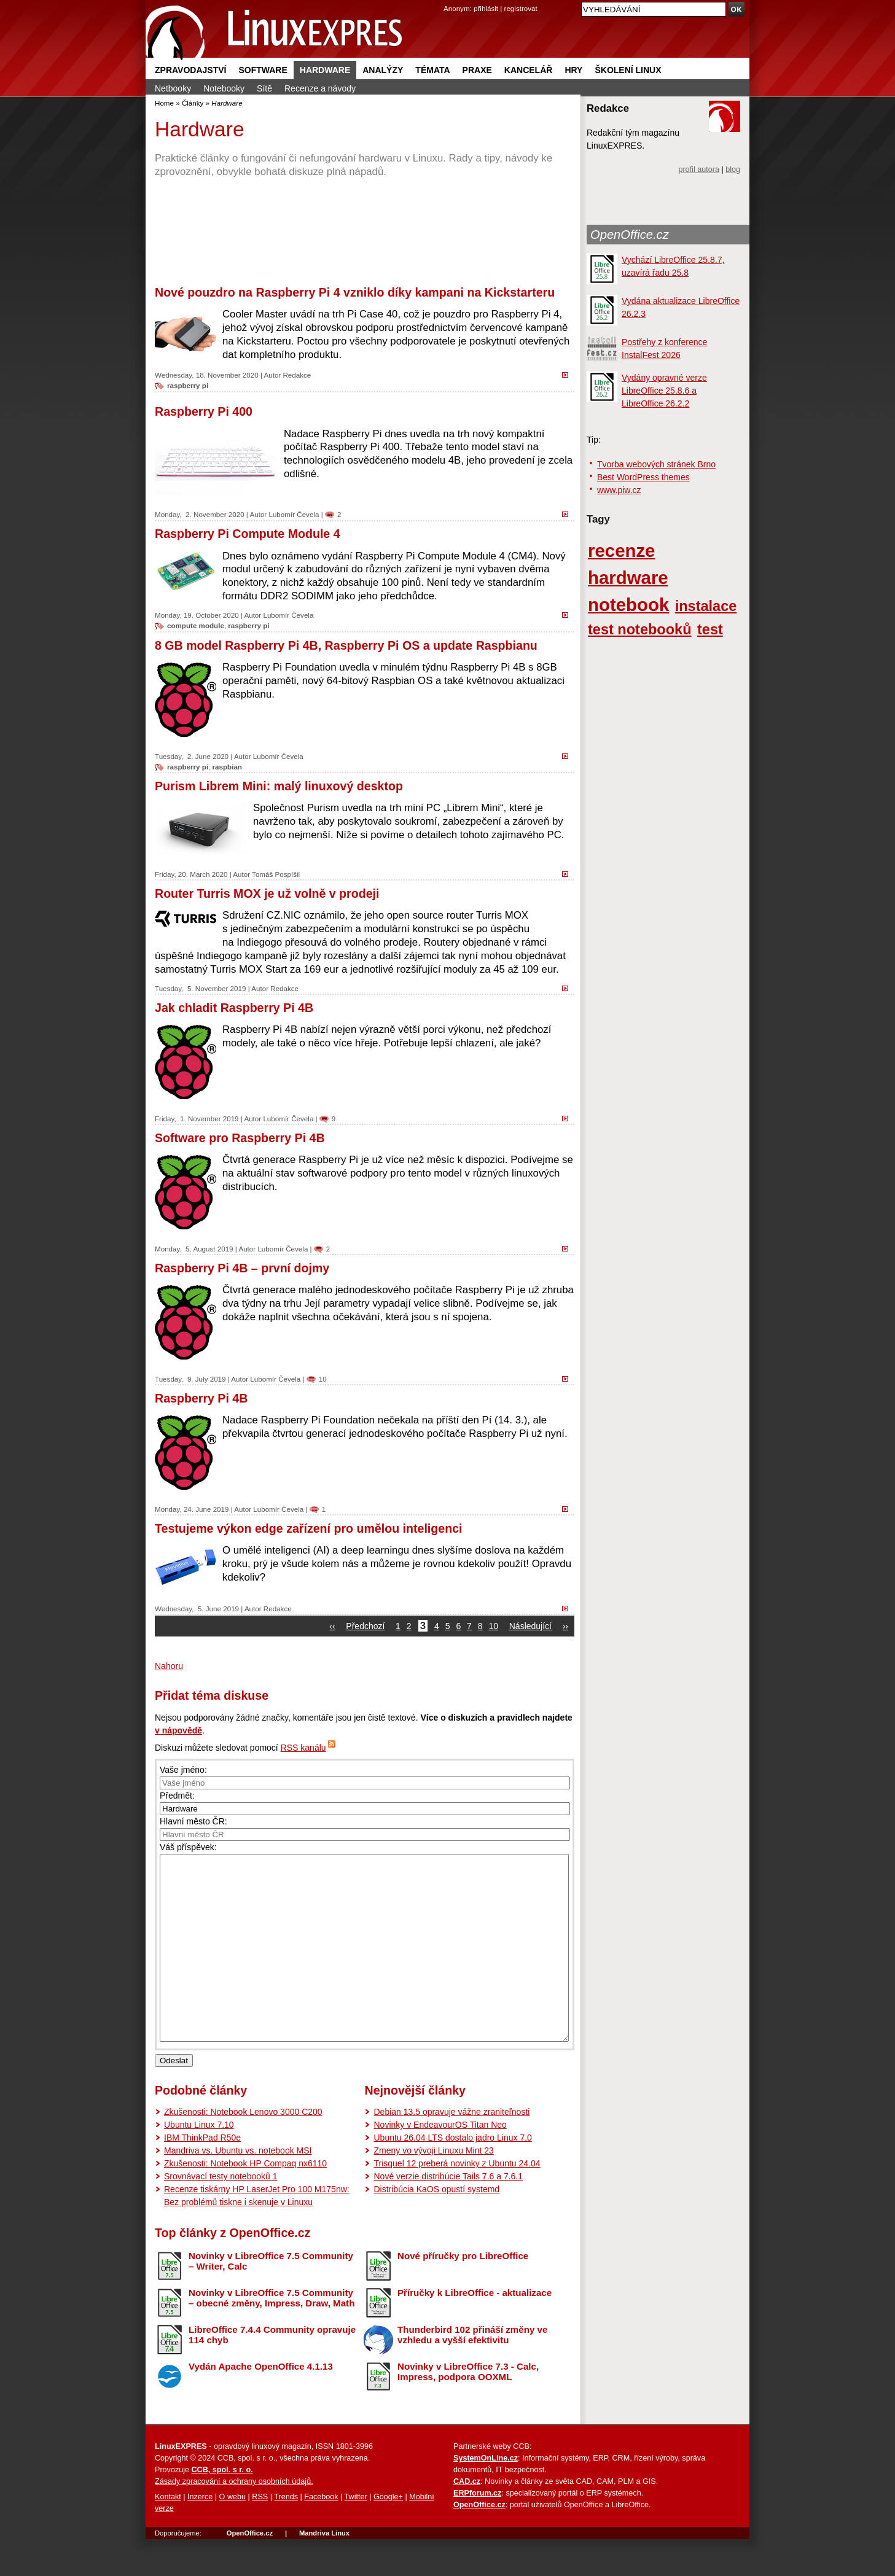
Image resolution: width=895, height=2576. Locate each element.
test (710, 629)
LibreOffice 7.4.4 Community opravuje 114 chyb (272, 2371)
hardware (628, 577)
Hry (573, 70)
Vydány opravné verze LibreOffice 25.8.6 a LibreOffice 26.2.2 (664, 390)
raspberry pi (187, 385)
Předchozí (365, 1626)
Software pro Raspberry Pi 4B (240, 1138)
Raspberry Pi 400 (203, 411)
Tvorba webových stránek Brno (656, 464)
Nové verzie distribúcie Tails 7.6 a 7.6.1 (448, 2213)
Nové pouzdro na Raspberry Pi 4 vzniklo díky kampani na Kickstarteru (355, 292)
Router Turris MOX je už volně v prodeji (267, 893)
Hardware (325, 70)
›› (565, 1626)
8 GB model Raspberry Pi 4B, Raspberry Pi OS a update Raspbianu (346, 645)
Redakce (297, 375)
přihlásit (486, 8)
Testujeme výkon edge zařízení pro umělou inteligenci (308, 1528)
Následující (530, 1626)
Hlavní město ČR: (193, 1821)
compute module (195, 625)
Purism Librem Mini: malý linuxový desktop (279, 786)
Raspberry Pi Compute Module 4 (247, 533)
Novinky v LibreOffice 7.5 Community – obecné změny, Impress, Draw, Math (271, 2334)
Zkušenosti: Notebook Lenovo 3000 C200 (243, 2149)
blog (732, 169)
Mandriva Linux (324, 2570)
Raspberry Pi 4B (201, 1398)
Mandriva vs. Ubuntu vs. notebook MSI (237, 2187)
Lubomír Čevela (293, 514)
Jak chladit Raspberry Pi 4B (234, 1007)
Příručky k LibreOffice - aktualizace (474, 2329)
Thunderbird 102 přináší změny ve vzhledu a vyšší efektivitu (472, 2371)
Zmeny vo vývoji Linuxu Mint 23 (433, 2187)
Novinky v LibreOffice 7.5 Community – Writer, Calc (271, 2297)
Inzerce (200, 2533)
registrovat (520, 8)
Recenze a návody (320, 88)
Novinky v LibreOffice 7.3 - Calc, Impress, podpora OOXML (468, 2408)
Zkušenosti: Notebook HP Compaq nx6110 (245, 2200)
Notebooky (223, 88)
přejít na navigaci (447, 0)
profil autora (698, 169)
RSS (260, 2533)
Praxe (477, 70)
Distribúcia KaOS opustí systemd (436, 2226)
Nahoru (169, 1666)
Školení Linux (628, 70)
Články (193, 103)
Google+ (388, 2533)
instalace (706, 606)
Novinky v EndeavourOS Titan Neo (439, 2161)
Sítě (264, 88)
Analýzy (382, 70)
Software (262, 70)
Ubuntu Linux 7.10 (199, 2161)
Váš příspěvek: (188, 1847)
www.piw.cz (619, 490)
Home (164, 103)
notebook (628, 604)
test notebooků (640, 629)
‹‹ (332, 1626)
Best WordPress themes (643, 477)
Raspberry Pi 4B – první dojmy (242, 1268)
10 (323, 1379)
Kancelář (528, 70)
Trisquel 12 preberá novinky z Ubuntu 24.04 (456, 2200)
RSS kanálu (303, 1748)
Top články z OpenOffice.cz (232, 2269)
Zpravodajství (190, 70)
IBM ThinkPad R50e (202, 2174)
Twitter (356, 2533)
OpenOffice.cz (629, 234)
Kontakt (168, 2533)
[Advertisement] (364, 232)
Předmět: (177, 1795)
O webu (232, 2533)
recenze (621, 550)
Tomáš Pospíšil (276, 874)
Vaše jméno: (183, 1770)
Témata (432, 70)
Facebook (321, 2533)
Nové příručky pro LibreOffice (462, 2292)
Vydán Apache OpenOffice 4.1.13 (261, 2403)
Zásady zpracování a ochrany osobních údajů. (234, 2518)
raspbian (227, 767)
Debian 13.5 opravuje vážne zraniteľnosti (451, 2149)
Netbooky (173, 88)
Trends (286, 2533)
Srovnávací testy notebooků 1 (220, 2213)
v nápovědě (178, 1730)
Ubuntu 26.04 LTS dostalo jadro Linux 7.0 (452, 2174)
